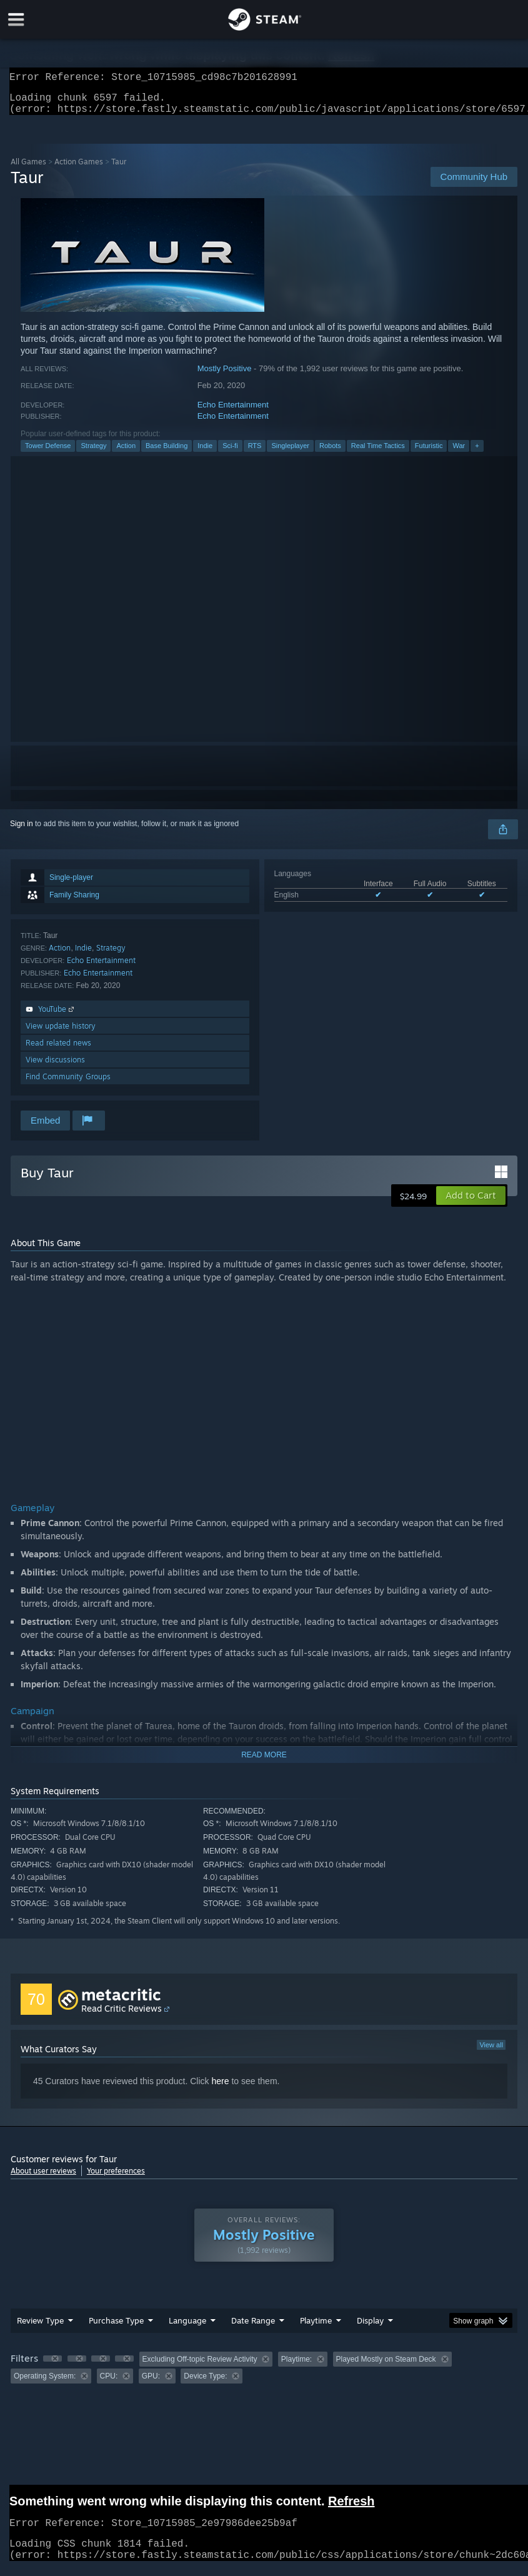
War (458, 453)
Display (370, 2328)
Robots (330, 453)
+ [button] (477, 453)
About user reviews (43, 2178)
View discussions (55, 1067)
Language (187, 2328)
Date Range (253, 2328)
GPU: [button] (151, 2383)
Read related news (58, 1050)
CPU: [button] (109, 2383)
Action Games (78, 169)
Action (126, 453)
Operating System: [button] (45, 2383)
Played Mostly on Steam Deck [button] (386, 2366)
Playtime (316, 2328)
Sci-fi (229, 453)
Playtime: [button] (296, 2366)
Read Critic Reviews (121, 2015)
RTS (255, 453)
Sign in (21, 831)
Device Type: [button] (205, 2383)
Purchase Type (116, 2328)
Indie (204, 453)
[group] (264, 2375)
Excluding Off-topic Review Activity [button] (199, 2366)
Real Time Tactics (378, 453)
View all (491, 2052)
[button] (471, 1203)
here (220, 2089)
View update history (61, 1033)
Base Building (166, 453)
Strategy (93, 453)
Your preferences (116, 2178)
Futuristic (429, 453)
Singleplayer (290, 453)
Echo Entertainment (233, 412)
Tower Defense (48, 453)
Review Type (40, 2328)
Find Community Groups (68, 1084)
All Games (28, 169)
